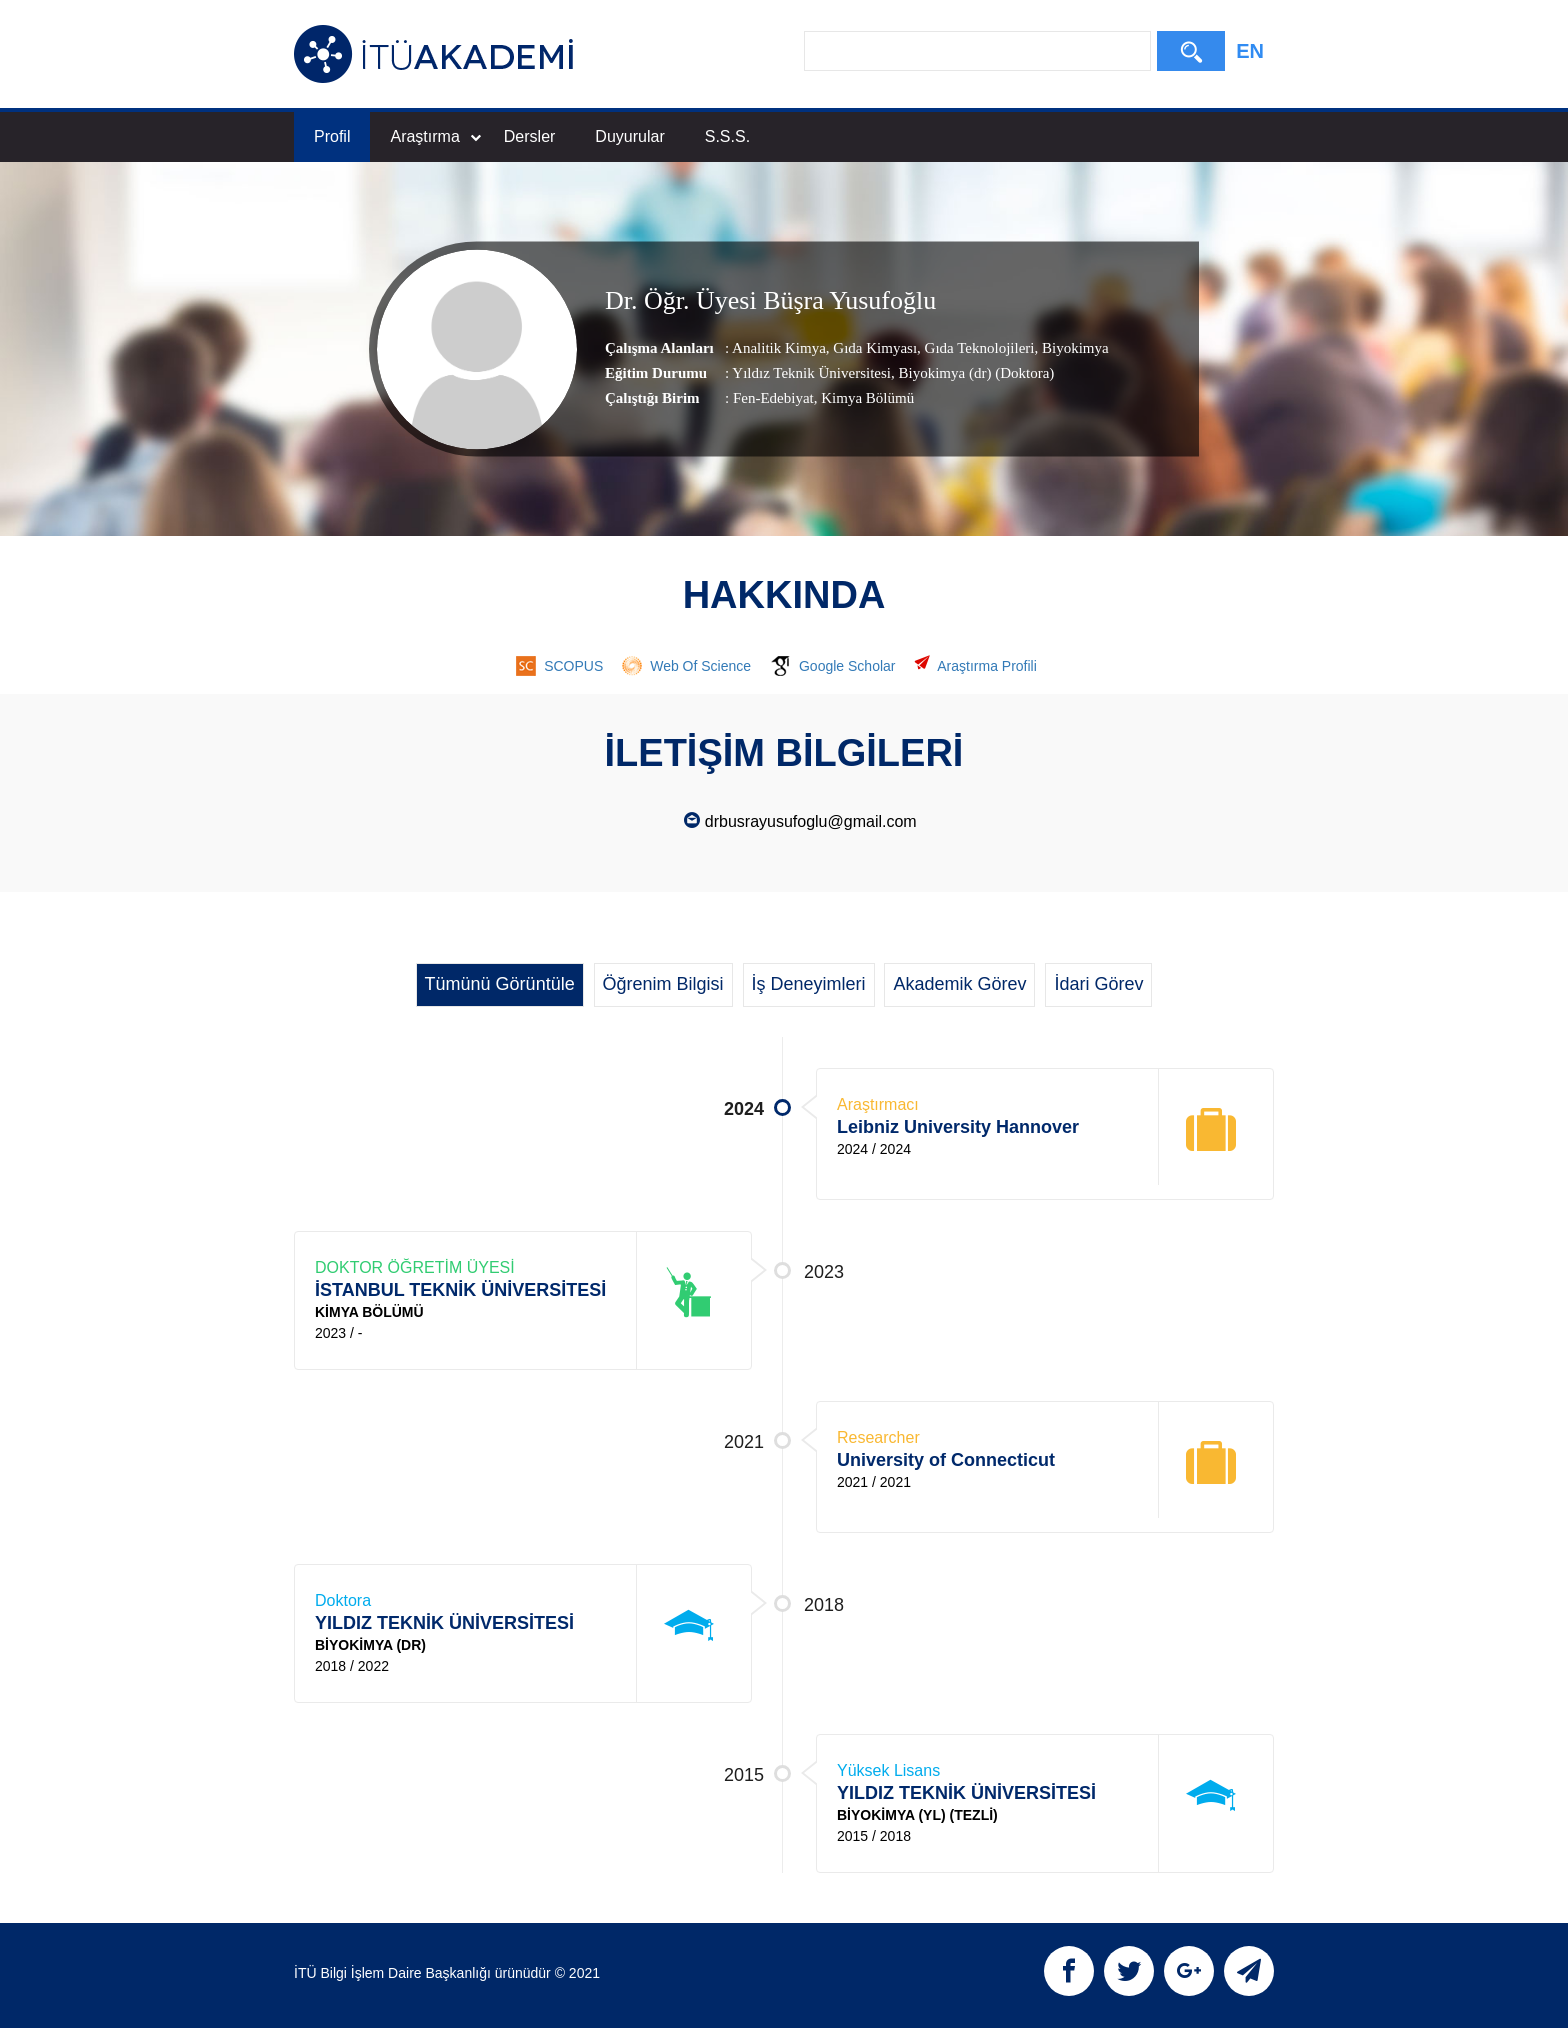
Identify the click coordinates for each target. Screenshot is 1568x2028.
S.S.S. (727, 136)
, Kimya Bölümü (864, 398)
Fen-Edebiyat (773, 398)
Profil (332, 136)
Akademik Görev (959, 984)
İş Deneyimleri (809, 984)
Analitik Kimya (779, 348)
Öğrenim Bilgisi (663, 984)
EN (1250, 51)
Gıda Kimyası (874, 348)
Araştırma (435, 136)
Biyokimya (1073, 348)
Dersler (530, 136)
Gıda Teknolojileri (978, 348)
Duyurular (629, 136)
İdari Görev (1098, 984)
